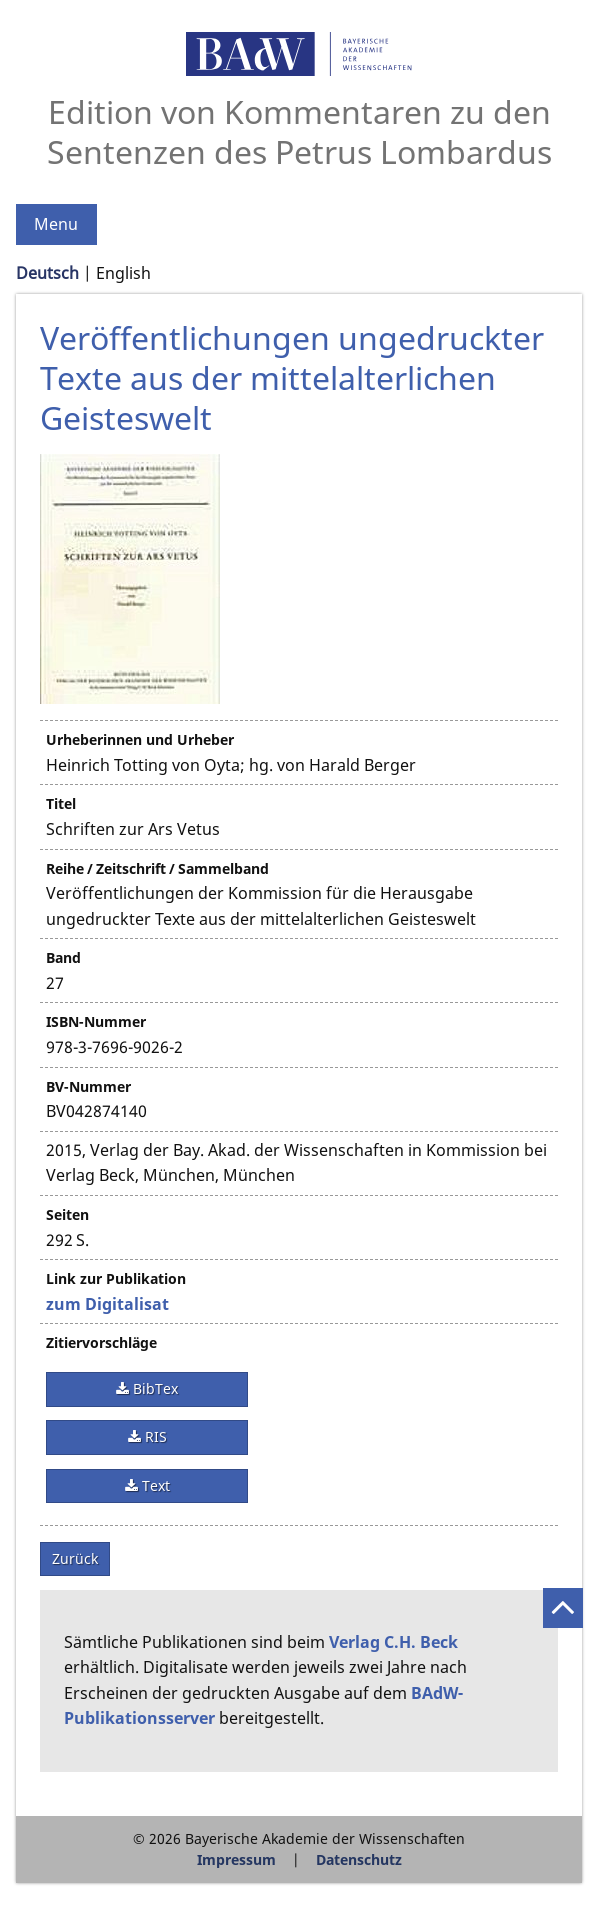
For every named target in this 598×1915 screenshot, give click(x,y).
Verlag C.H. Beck (393, 1642)
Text (154, 1485)
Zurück (75, 1558)
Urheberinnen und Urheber (140, 739)
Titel (61, 803)
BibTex (153, 1388)
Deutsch (47, 273)
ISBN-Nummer (96, 1021)
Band (63, 957)
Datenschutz (359, 1859)
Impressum (236, 1859)
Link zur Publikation (116, 1278)
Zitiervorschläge (101, 1342)
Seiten (67, 1214)
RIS (154, 1436)
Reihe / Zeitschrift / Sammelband (157, 868)
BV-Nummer (88, 1086)
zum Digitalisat (107, 1304)
